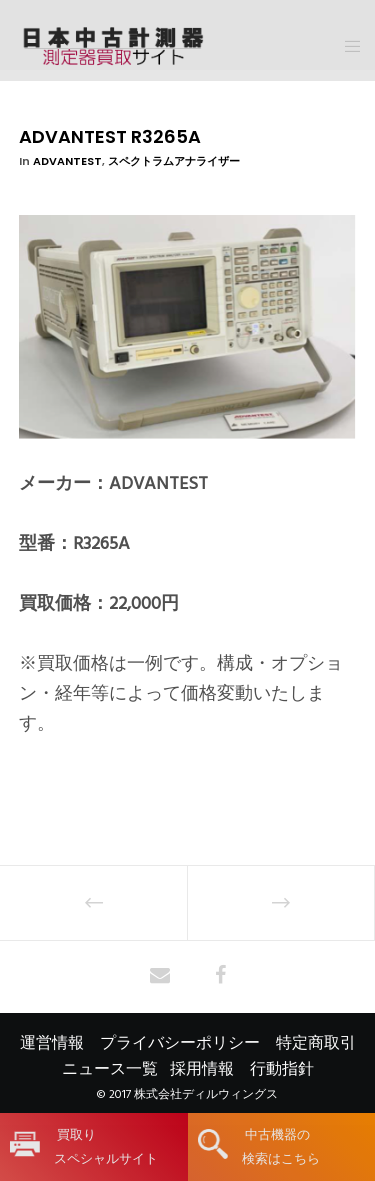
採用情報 (202, 1069)
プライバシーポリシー (180, 1043)
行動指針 (282, 1069)
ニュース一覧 (110, 1069)
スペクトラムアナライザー (174, 161)
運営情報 (52, 1043)
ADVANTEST (67, 161)
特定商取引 (316, 1043)
